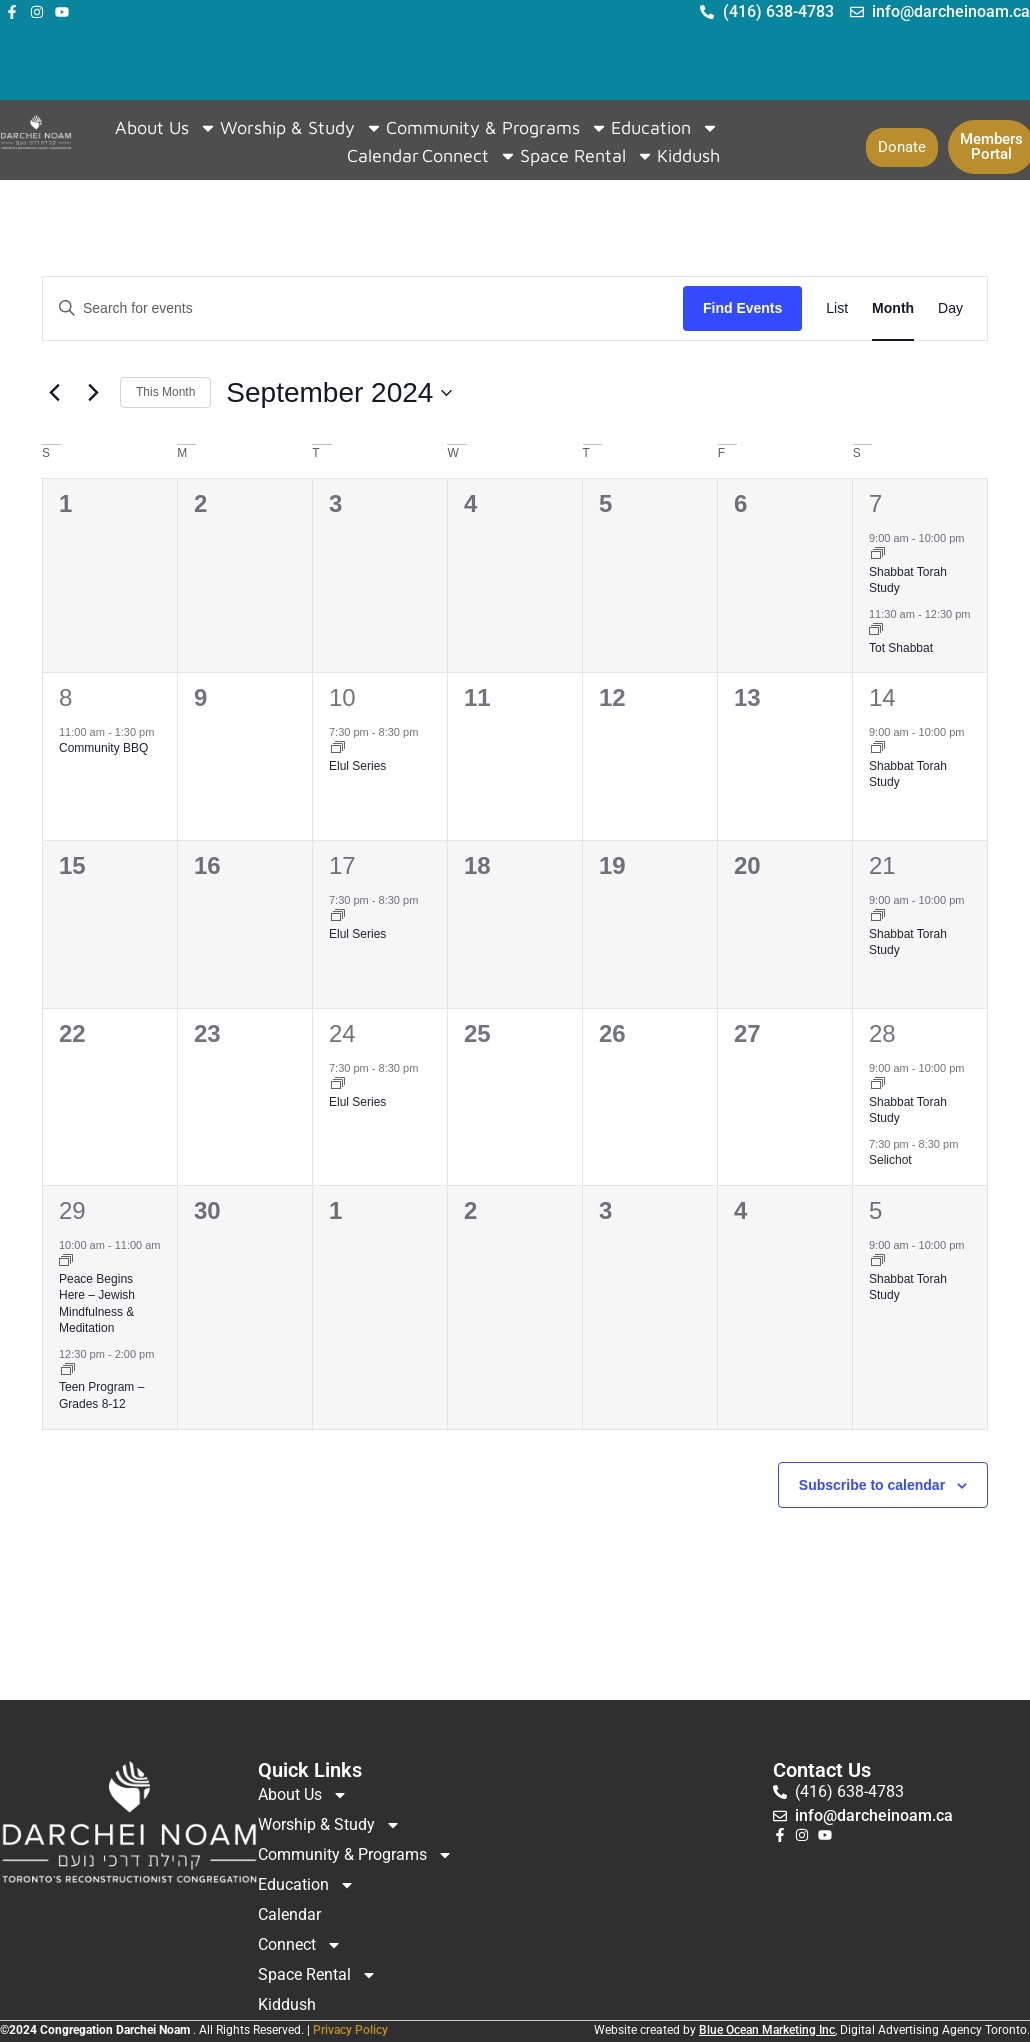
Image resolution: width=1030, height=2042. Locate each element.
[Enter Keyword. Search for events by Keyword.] (363, 308)
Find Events (742, 308)
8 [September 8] (65, 697)
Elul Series (357, 766)
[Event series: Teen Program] (68, 1371)
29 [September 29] (72, 1210)
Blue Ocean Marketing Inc (767, 2030)
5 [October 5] (875, 1210)
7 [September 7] (875, 503)
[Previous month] (54, 393)
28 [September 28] (882, 1033)
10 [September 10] (342, 697)
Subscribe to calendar (872, 1485)
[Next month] (93, 393)
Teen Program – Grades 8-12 (101, 1395)
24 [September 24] (342, 1033)
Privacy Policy (350, 2030)
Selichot (890, 1160)
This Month (165, 392)
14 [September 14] (882, 697)
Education (665, 128)
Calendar (383, 155)
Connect (469, 156)
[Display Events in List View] (837, 308)
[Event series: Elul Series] (338, 749)
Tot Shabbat (901, 648)
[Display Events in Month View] (893, 308)
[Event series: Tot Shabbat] (876, 631)
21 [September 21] (882, 865)
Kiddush (688, 155)
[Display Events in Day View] (950, 308)
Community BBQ (103, 748)
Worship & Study (301, 128)
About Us (166, 128)
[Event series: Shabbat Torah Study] (878, 555)
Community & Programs (497, 128)
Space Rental (587, 156)
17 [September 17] (342, 865)
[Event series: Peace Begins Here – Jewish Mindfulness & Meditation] (66, 1262)
